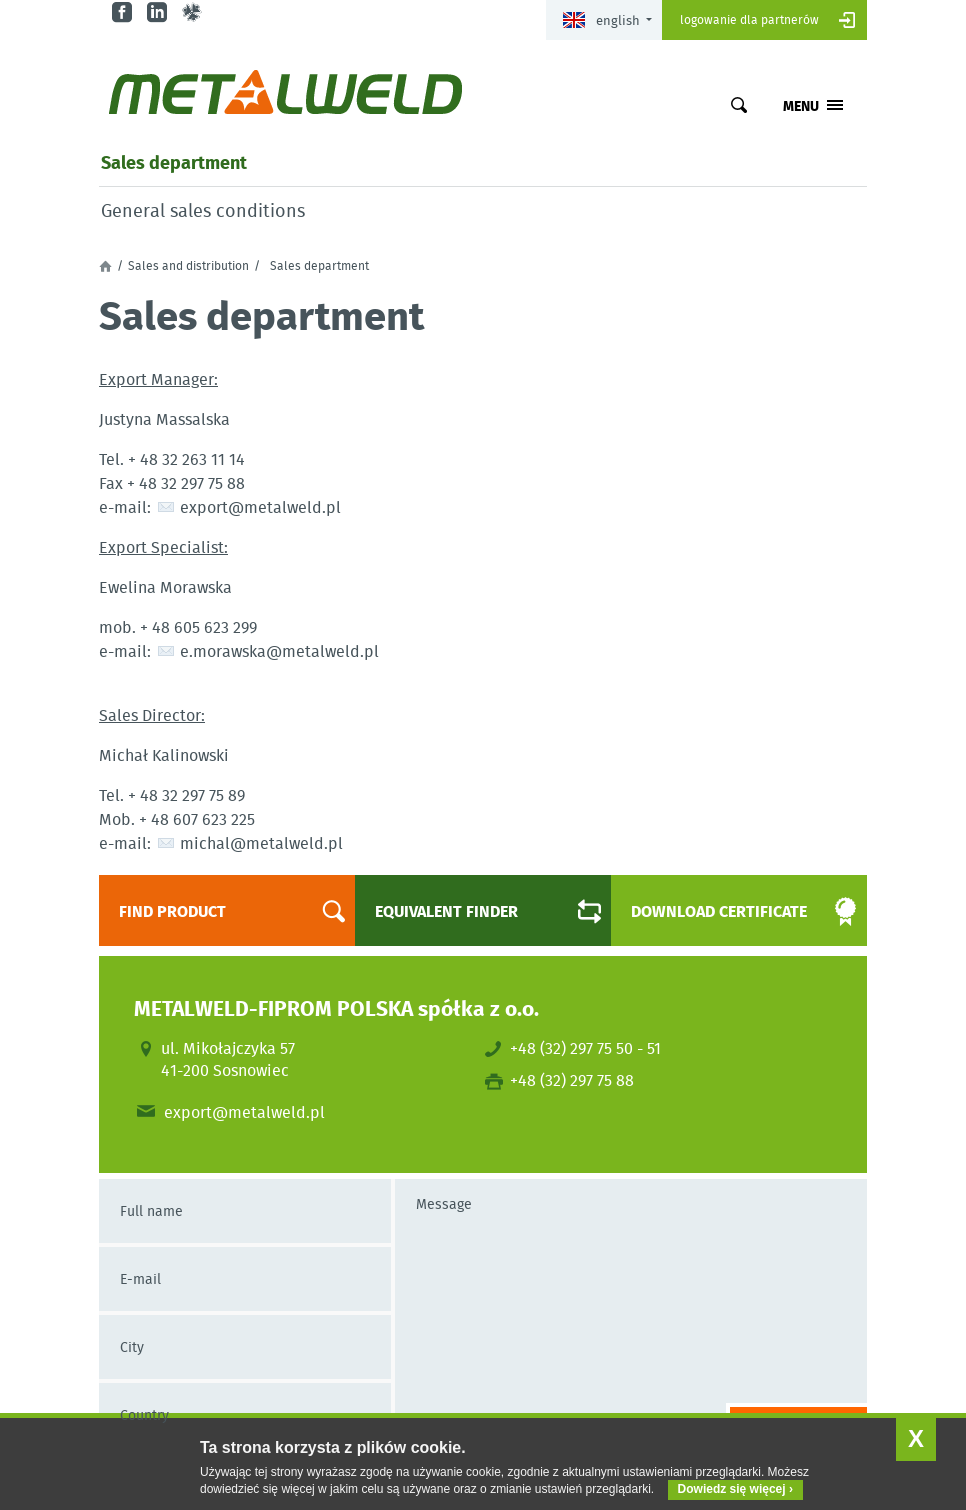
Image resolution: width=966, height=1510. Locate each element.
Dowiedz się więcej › (735, 1489)
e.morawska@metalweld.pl (279, 650)
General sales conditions (203, 211)
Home (105, 266)
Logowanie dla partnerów (749, 19)
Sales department (174, 162)
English (601, 20)
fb (124, 12)
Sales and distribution (188, 266)
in (159, 12)
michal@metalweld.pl (261, 842)
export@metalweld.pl (260, 506)
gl (194, 12)
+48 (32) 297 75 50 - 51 (585, 1048)
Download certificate (726, 911)
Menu (801, 105)
